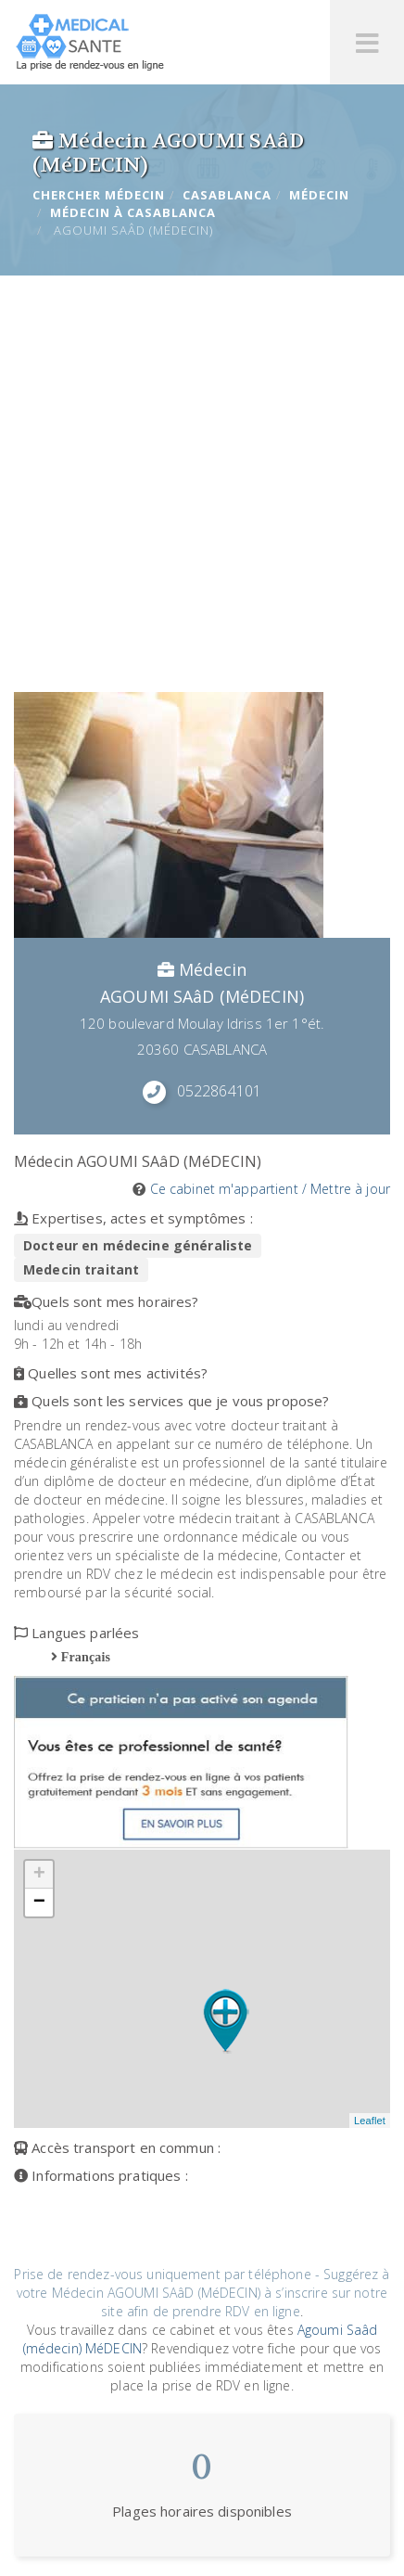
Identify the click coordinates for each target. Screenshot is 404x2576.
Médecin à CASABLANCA (133, 212)
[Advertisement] (202, 480)
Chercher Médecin (98, 194)
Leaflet (369, 2120)
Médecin (319, 194)
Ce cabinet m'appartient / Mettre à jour (270, 1189)
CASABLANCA (227, 194)
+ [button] (39, 1875)
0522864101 (219, 1091)
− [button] (39, 1902)
